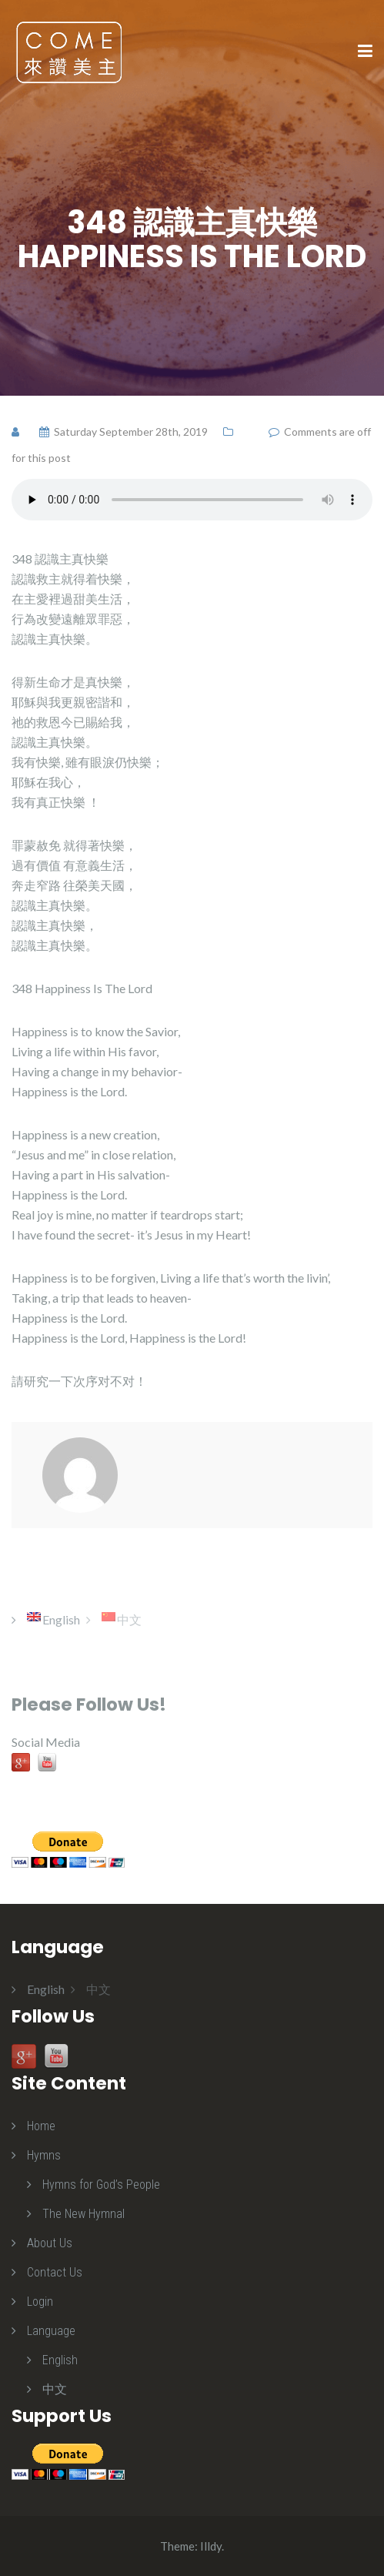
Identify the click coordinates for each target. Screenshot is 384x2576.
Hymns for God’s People (101, 2184)
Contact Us (54, 2272)
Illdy (211, 2546)
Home (41, 2126)
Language (51, 2330)
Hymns (44, 2155)
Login (40, 2301)
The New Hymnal (83, 2213)
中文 (54, 2389)
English (60, 2360)
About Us (49, 2243)
